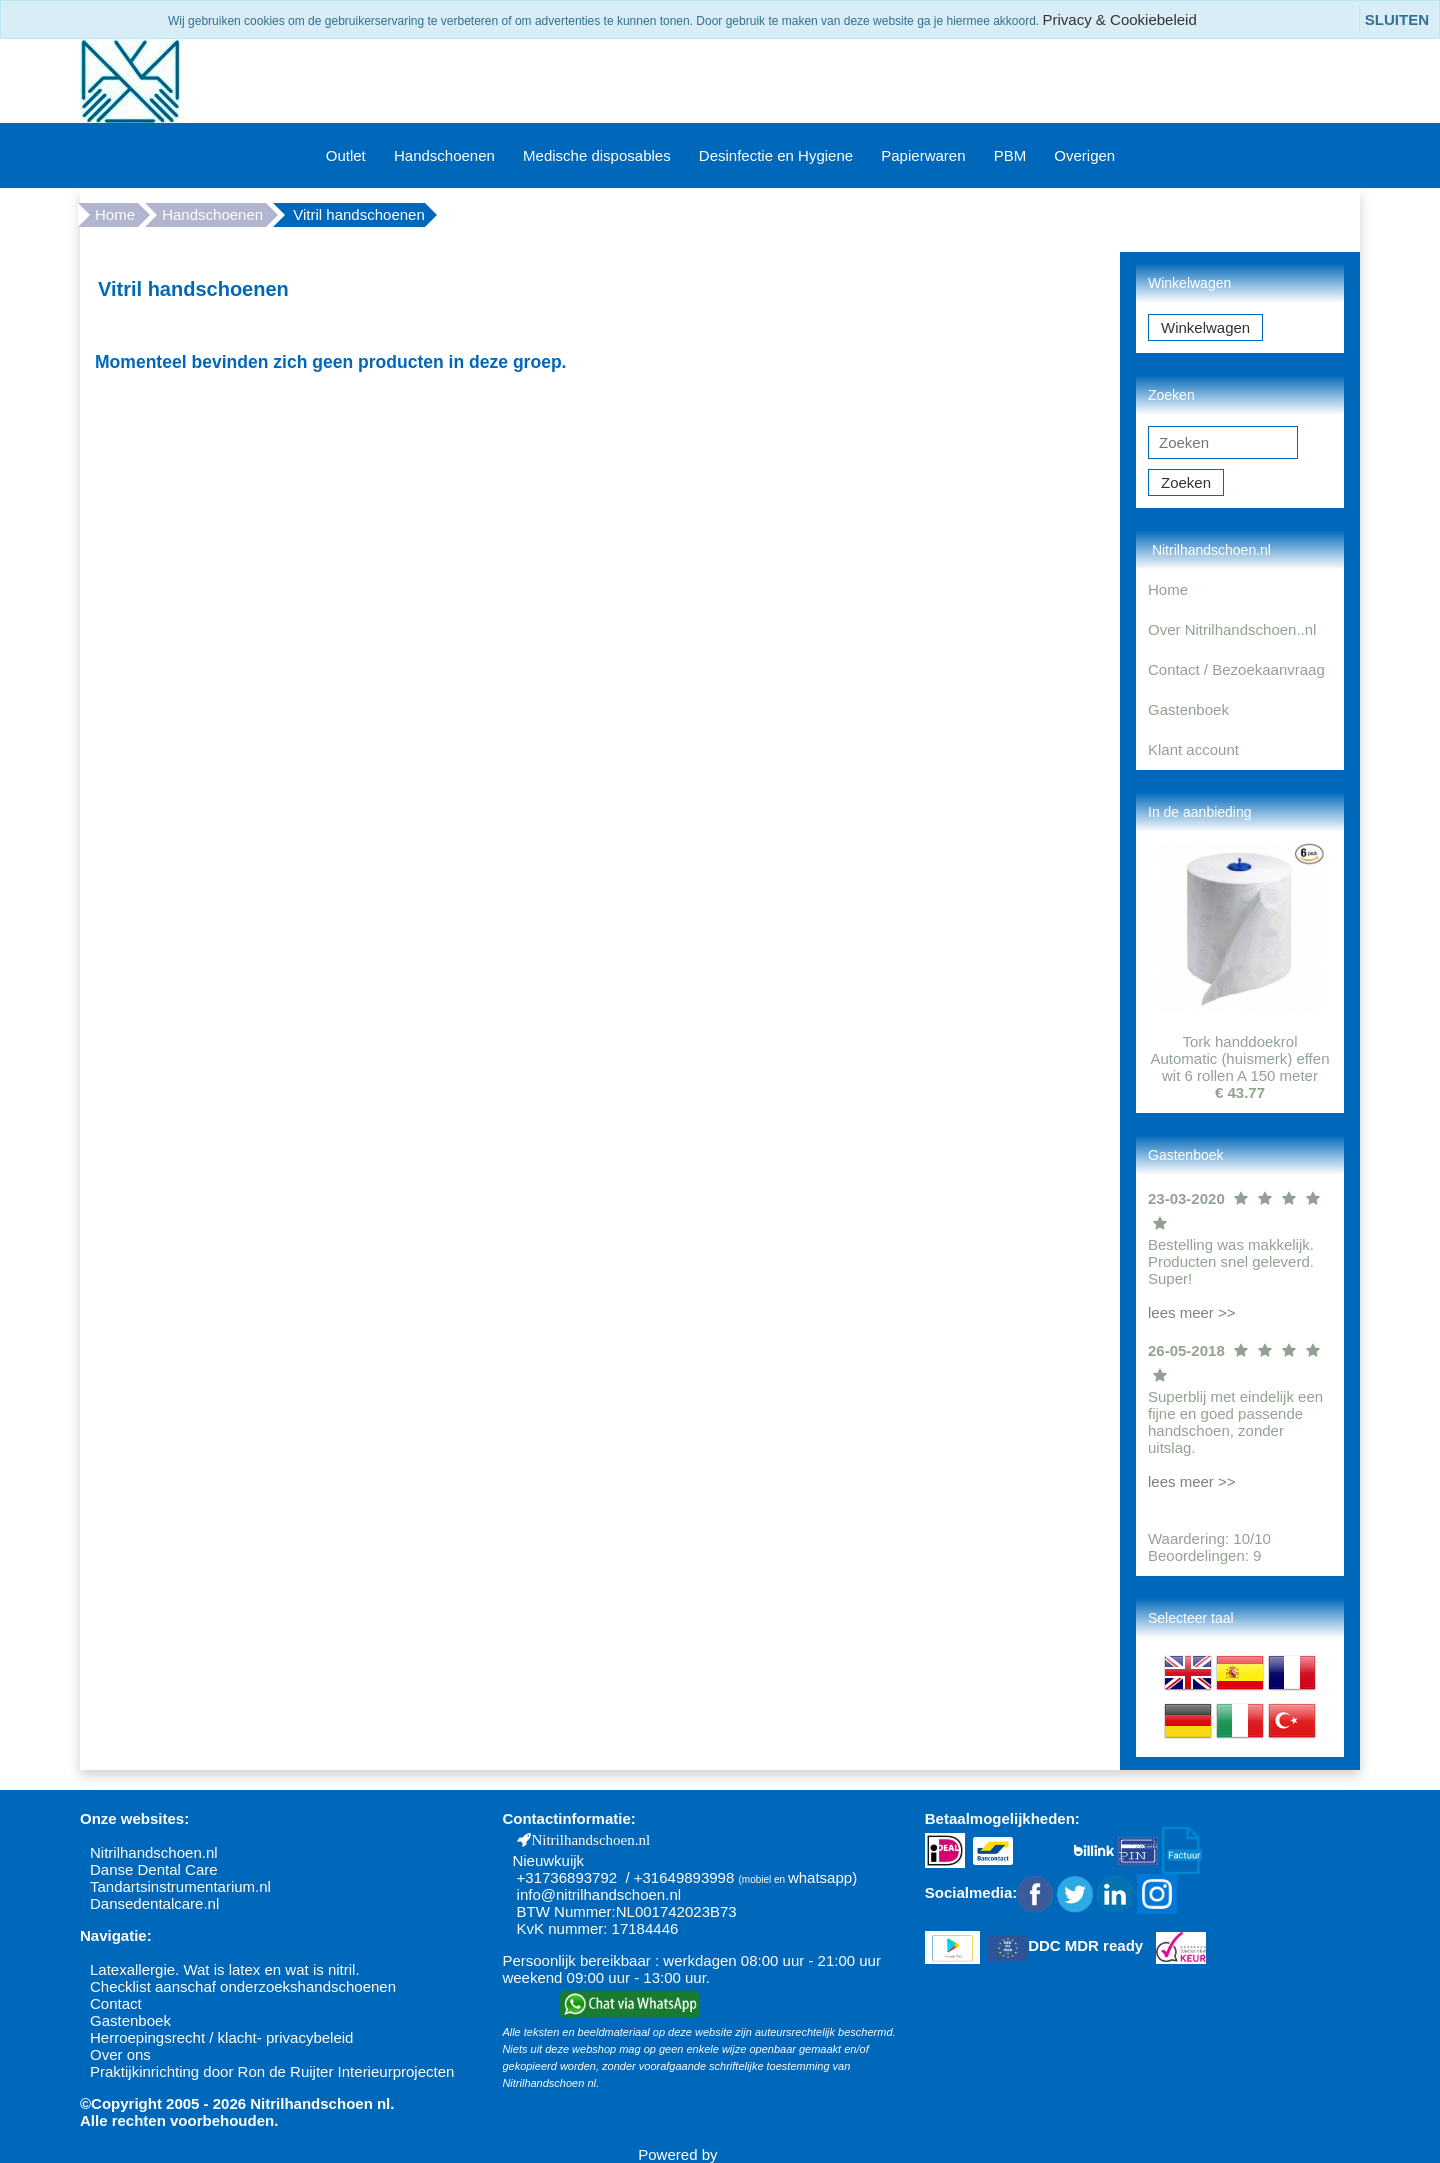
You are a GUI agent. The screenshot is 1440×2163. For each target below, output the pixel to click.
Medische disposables (597, 155)
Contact (116, 2003)
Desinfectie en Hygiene (776, 155)
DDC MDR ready (1085, 1946)
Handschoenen (444, 155)
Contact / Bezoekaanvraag (1236, 669)
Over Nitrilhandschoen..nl (1232, 629)
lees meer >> (1192, 1312)
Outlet (346, 155)
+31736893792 (567, 1877)
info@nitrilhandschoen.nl (599, 1894)
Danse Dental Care (154, 1869)
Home (115, 214)
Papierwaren (923, 155)
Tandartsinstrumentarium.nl (180, 1886)
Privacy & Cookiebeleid (1120, 19)
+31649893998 (684, 1877)
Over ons (120, 2054)
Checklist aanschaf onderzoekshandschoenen (243, 1986)
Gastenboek (1188, 709)
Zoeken (1186, 482)
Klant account (1193, 749)
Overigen (1084, 155)
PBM (1010, 155)
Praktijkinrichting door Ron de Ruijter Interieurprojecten (272, 2071)
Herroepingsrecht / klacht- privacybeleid (221, 2037)
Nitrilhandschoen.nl (154, 1852)
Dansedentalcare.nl (154, 1903)
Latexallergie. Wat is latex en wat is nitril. (225, 1969)
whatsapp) (822, 1877)
